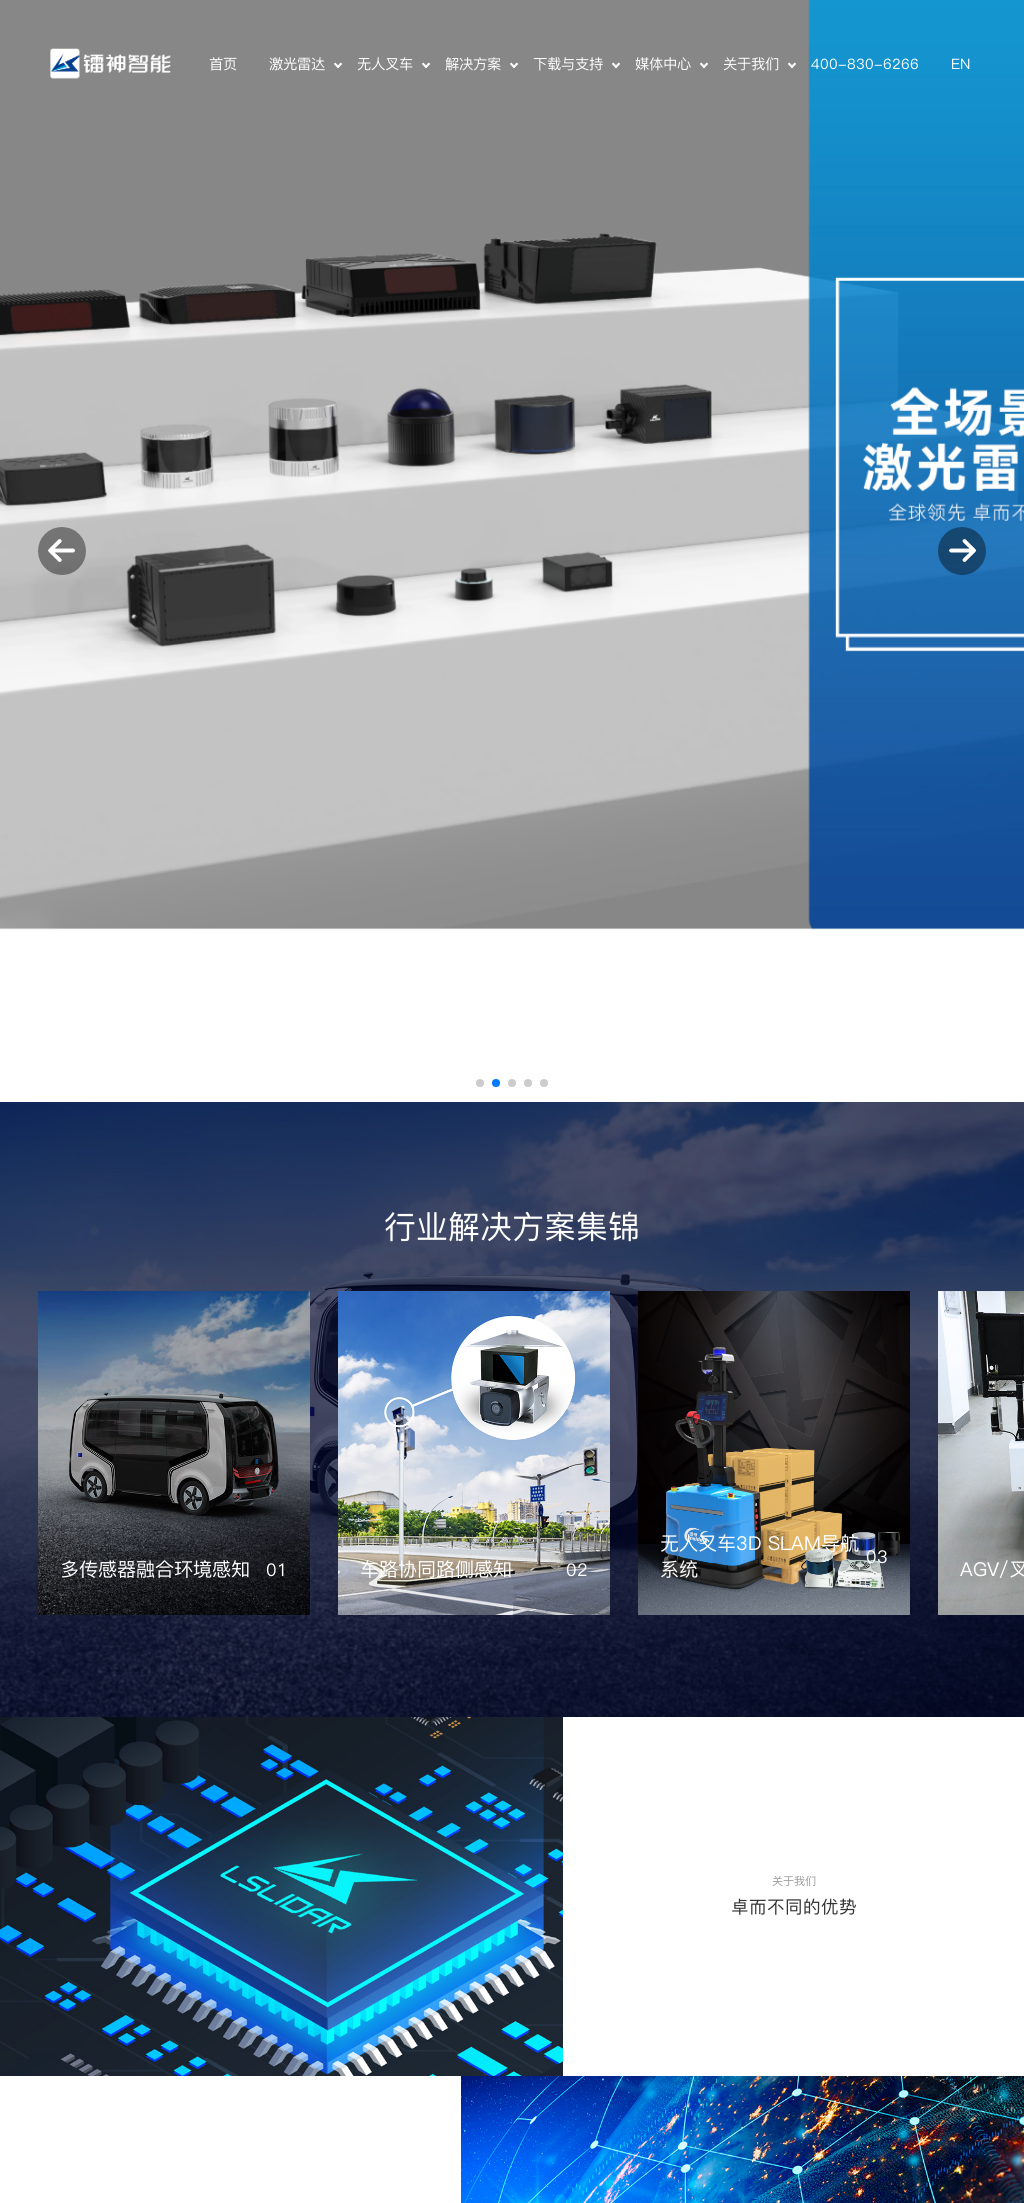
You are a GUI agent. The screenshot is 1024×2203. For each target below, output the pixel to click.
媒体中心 (663, 64)
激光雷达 (297, 64)
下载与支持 (568, 64)
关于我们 (751, 64)
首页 (223, 64)
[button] (480, 1083)
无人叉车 (385, 64)
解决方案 (473, 64)
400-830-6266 (865, 64)
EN (960, 64)
